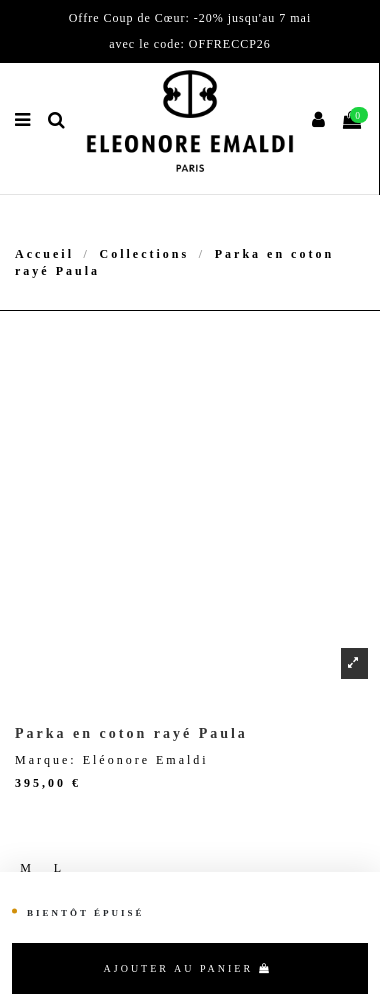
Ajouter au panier (188, 968)
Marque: (46, 760)
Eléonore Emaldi (146, 760)
